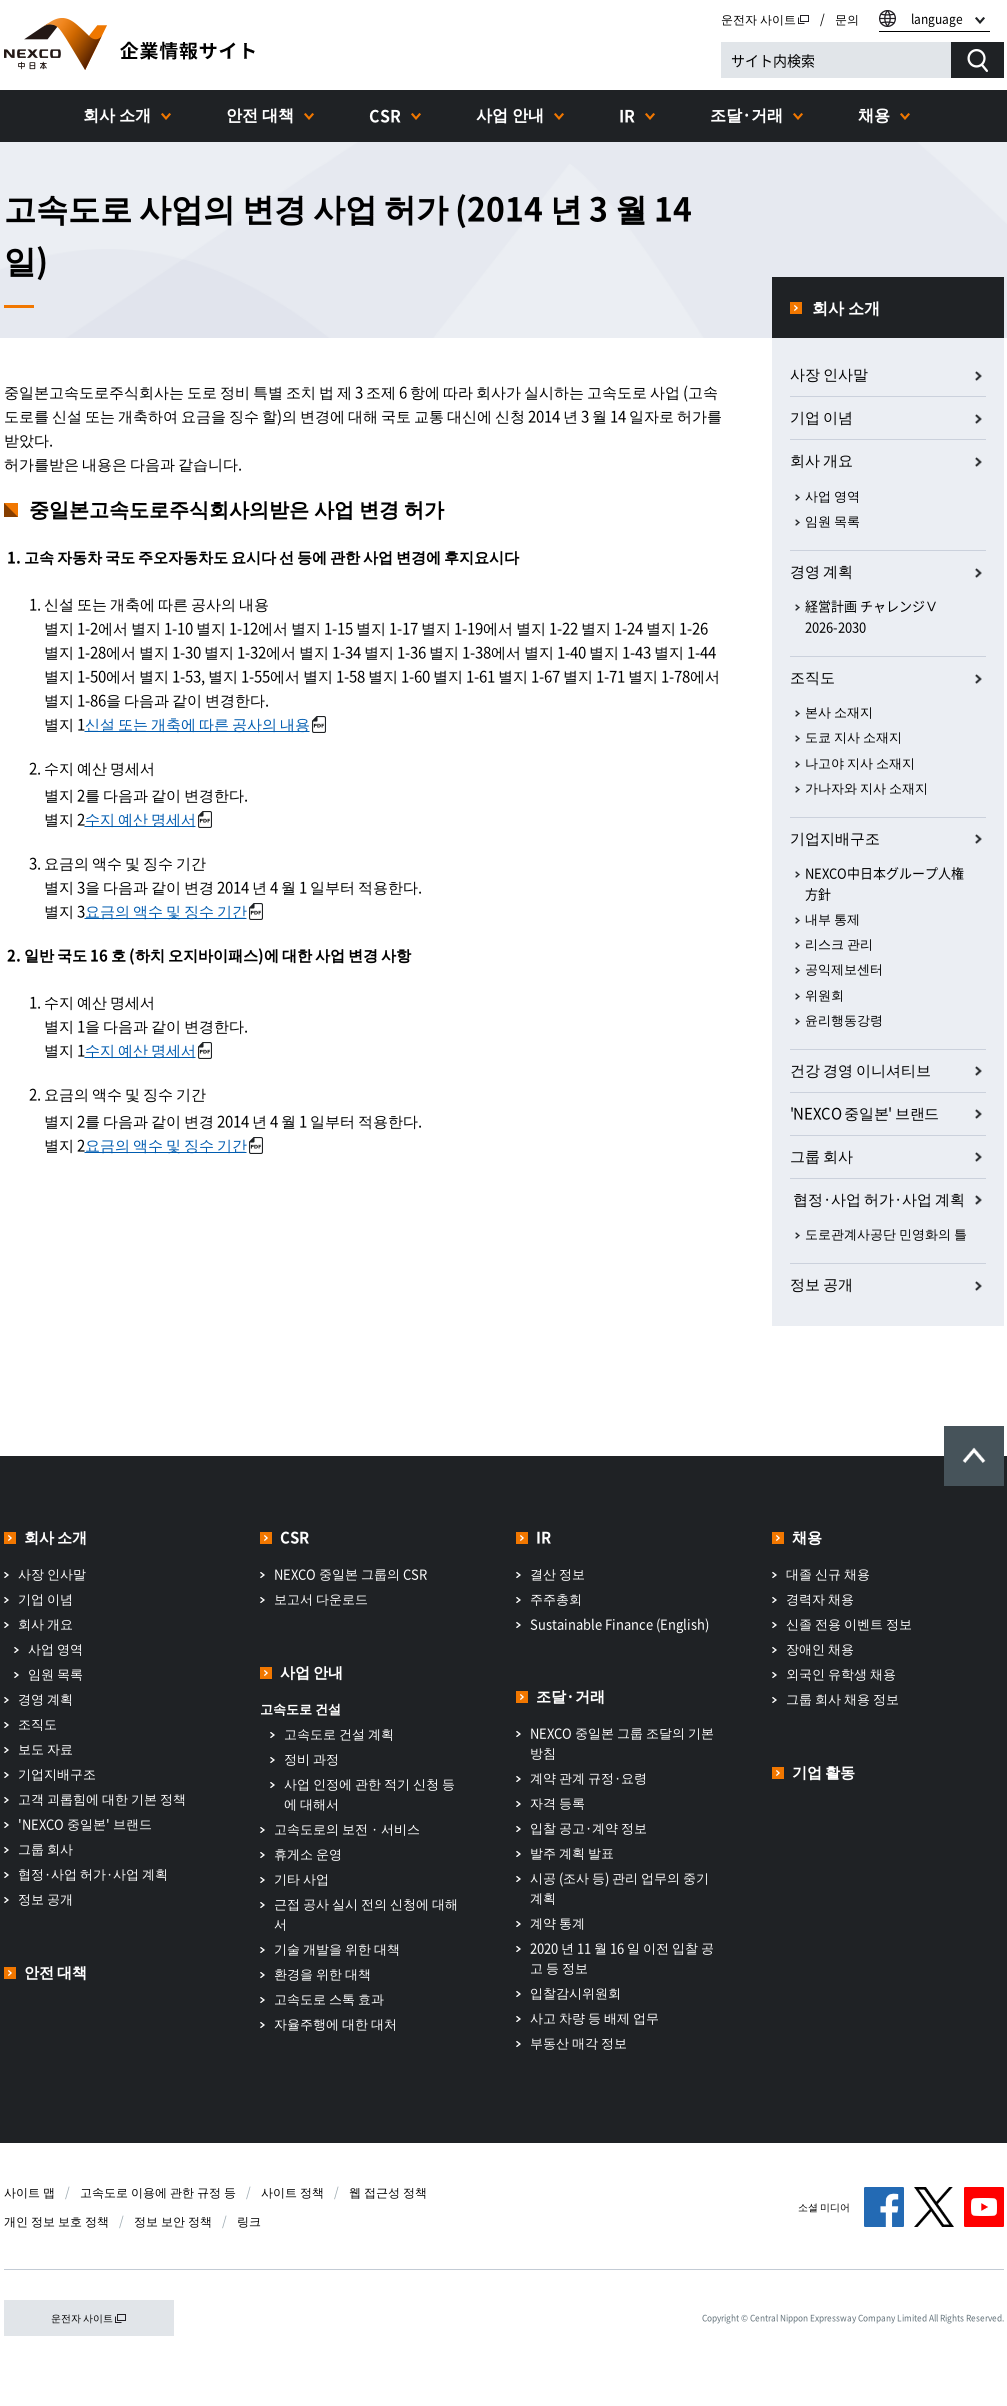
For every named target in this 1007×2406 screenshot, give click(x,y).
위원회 (824, 994)
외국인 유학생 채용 (841, 1673)
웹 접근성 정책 (388, 2192)
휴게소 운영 (308, 1853)
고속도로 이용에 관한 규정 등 (158, 2192)
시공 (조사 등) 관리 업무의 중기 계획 (619, 1887)
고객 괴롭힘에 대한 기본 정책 (102, 1798)
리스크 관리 (839, 943)
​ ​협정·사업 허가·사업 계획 (877, 1199)
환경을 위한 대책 (322, 1973)
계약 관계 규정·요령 (588, 1777)
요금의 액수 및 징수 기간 (174, 911)
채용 (874, 114)
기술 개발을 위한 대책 (337, 1948)
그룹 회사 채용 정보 (842, 1698)
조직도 (812, 677)
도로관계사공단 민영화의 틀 (886, 1233)
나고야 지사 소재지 (860, 762)
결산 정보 (557, 1573)
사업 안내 (510, 114)
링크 (249, 2221)
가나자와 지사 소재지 (866, 787)
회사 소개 (117, 114)
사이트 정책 (292, 2192)
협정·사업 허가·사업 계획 (93, 1873)
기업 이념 (821, 417)
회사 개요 (821, 460)
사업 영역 (832, 495)
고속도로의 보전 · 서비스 (347, 1828)
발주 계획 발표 (572, 1852)
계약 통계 (557, 1922)
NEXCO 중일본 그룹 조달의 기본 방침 (622, 1742)
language (937, 19)
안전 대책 (260, 114)
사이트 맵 (29, 2192)
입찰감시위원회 (575, 1992)
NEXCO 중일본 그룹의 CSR (350, 1573)
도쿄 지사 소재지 (853, 736)
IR (627, 115)
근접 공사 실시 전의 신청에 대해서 (366, 1913)
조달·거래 (746, 114)
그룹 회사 (821, 1156)
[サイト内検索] (836, 60)
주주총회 (556, 1598)
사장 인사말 (829, 374)
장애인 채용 (820, 1648)
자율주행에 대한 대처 (335, 2023)
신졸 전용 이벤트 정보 (849, 1623)
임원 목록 (832, 520)
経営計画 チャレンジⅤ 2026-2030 (871, 616)
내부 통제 (832, 918)
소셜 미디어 (824, 2206)
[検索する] (977, 60)
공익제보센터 (844, 968)
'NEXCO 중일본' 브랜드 (865, 1113)
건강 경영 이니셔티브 (860, 1070)
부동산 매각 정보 (578, 2042)
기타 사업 (301, 1878)
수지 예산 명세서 (148, 819)
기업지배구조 (835, 838)
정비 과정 (311, 1758)
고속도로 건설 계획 (339, 1733)
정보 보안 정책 (173, 2221)
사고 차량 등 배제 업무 (594, 2017)
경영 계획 (821, 571)
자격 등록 (557, 1802)
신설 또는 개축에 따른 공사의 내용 (205, 724)
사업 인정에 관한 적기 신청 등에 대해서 (369, 1793)
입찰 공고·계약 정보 (588, 1827)
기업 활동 (823, 1772)
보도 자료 (45, 1748)
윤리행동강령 (844, 1019)
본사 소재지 (839, 711)
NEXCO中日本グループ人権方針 (884, 883)
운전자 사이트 (765, 19)
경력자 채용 (820, 1598)
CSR (385, 115)
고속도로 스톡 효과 (329, 1998)
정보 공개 (821, 1284)
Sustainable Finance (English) (619, 1623)
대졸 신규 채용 (828, 1573)
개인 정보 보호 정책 (56, 2221)
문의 (847, 19)
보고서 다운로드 (321, 1598)
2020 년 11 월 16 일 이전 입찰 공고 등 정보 (622, 1957)
